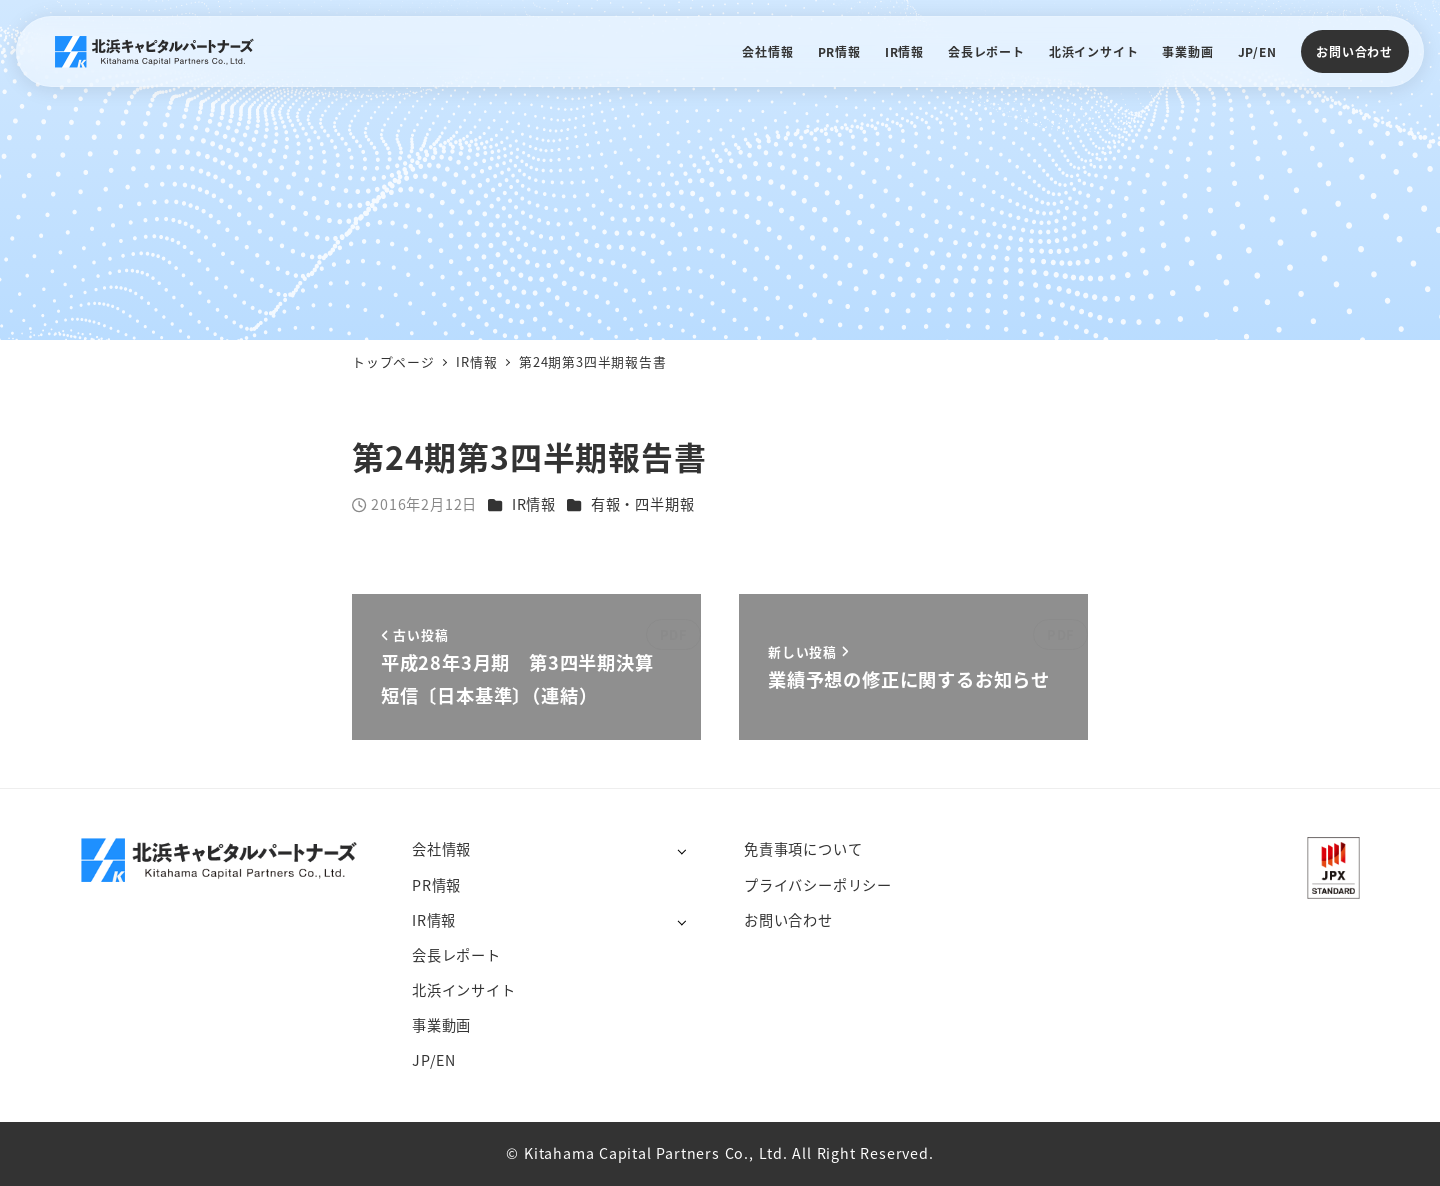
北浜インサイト (464, 990)
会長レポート (456, 955)
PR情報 (436, 885)
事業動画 (441, 1025)
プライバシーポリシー (818, 885)
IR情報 (534, 504)
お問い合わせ (1354, 51)
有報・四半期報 (643, 504)
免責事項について (803, 849)
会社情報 (441, 849)
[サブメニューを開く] (681, 850)
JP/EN (434, 1060)
